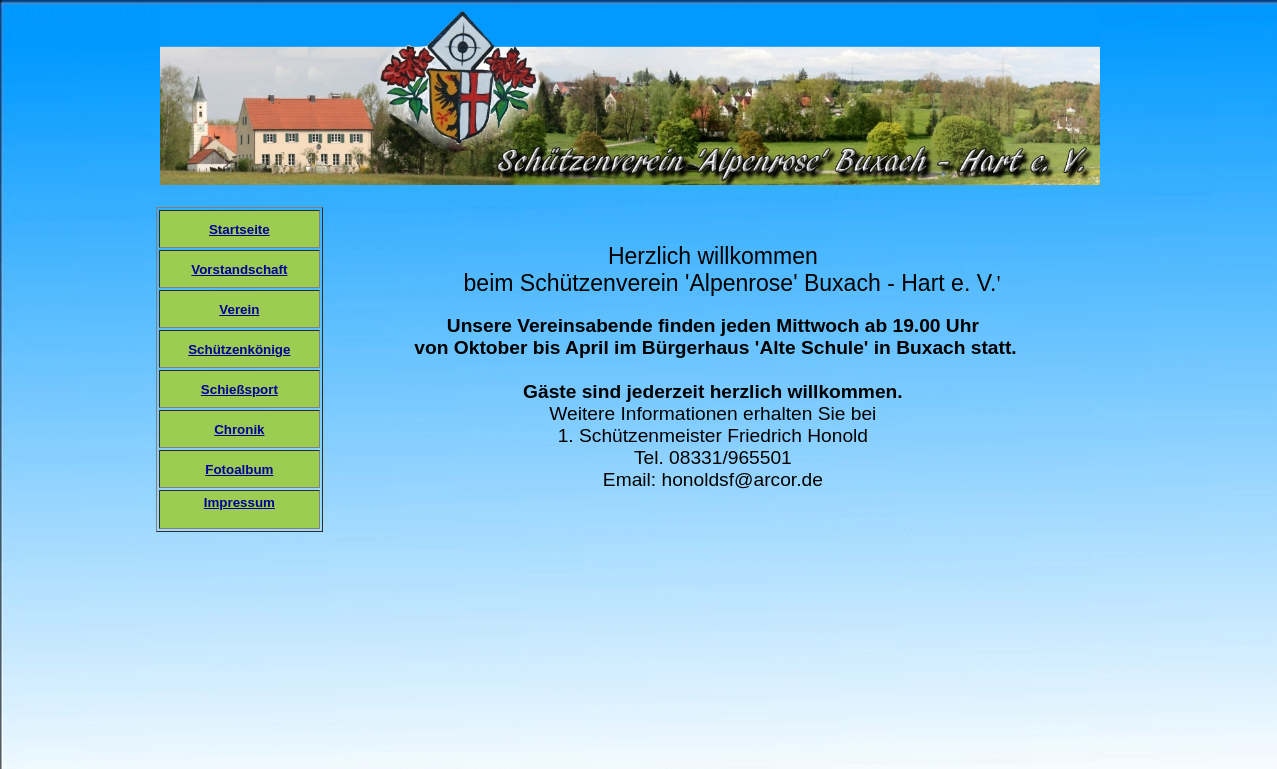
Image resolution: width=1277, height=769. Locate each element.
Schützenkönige (239, 349)
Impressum (239, 502)
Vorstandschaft (239, 269)
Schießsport (239, 389)
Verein (239, 309)
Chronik (239, 429)
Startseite (239, 229)
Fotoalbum (239, 469)
